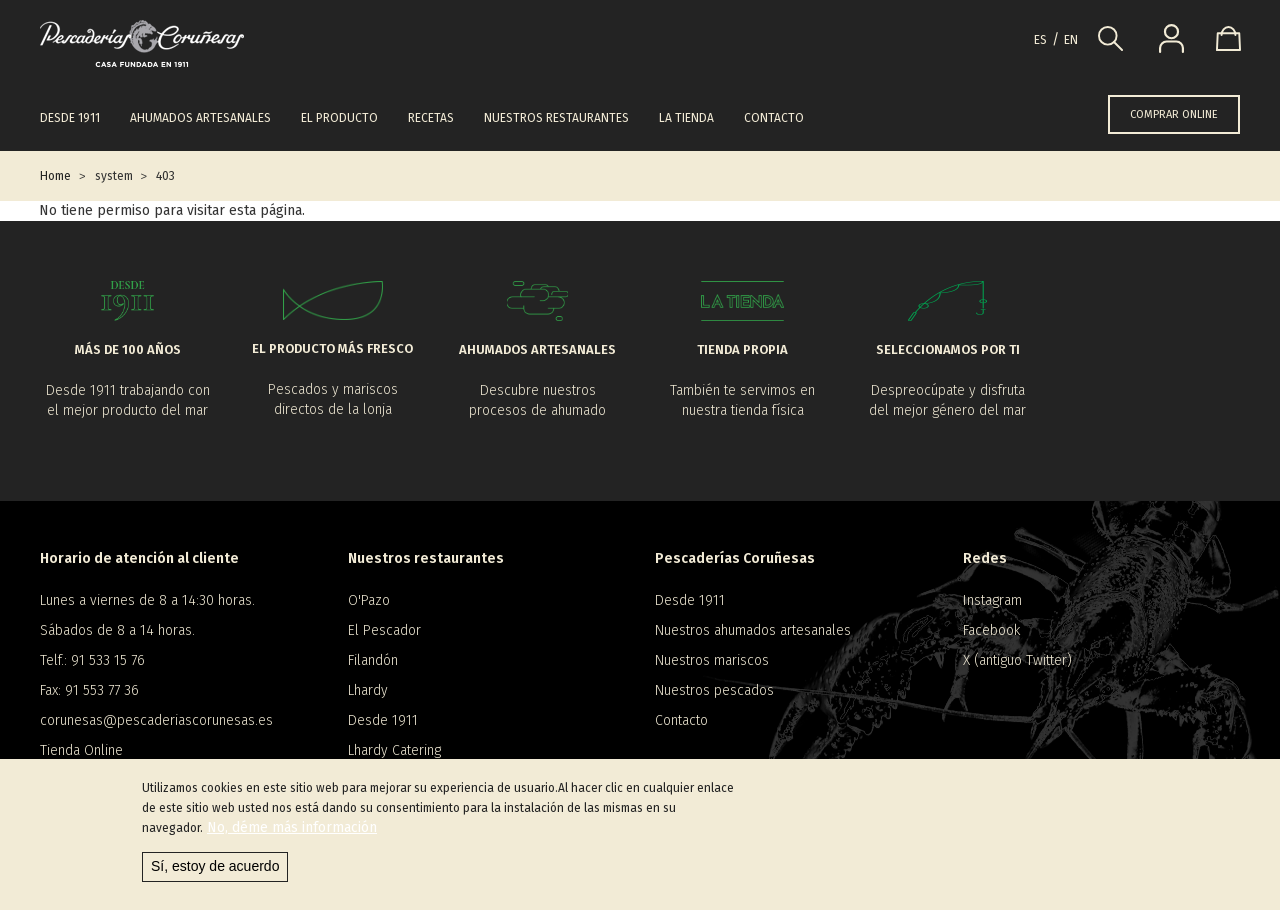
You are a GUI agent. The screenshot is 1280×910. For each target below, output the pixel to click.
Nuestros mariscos (712, 660)
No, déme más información (292, 833)
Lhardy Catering (394, 750)
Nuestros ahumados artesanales (753, 630)
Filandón (373, 660)
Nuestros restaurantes (556, 118)
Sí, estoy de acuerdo (215, 872)
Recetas (431, 118)
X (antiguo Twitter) (1017, 660)
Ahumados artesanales (200, 118)
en (1071, 40)
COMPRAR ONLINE (1174, 114)
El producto (339, 118)
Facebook (991, 630)
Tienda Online (81, 750)
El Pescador (384, 630)
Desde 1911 (70, 118)
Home (55, 176)
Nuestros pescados (714, 690)
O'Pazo (369, 600)
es (1040, 40)
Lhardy (368, 690)
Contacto (774, 118)
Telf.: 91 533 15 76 (92, 660)
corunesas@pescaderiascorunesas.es (156, 720)
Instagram (992, 600)
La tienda (686, 118)
